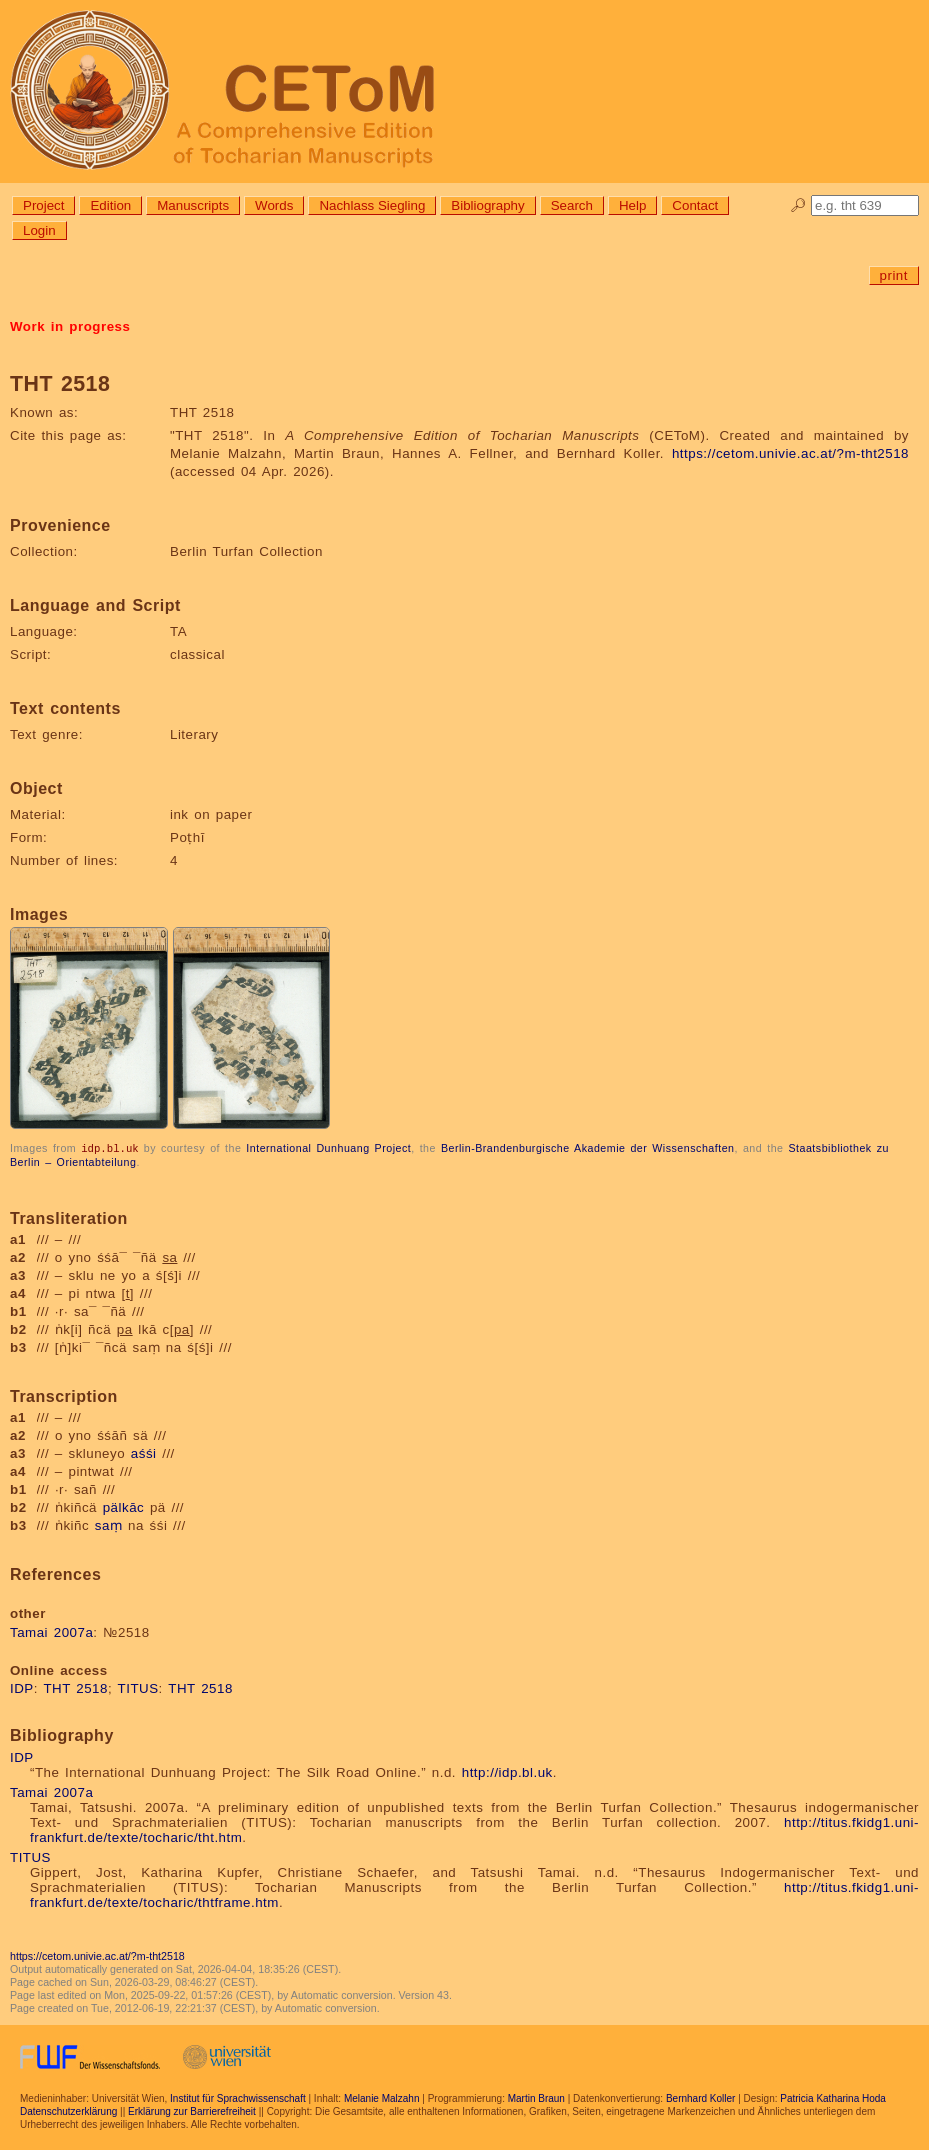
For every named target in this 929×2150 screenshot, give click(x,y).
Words (274, 205)
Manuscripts (193, 205)
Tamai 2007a (51, 1631)
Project (43, 205)
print (894, 275)
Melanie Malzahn (382, 2097)
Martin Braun (536, 2097)
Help (632, 205)
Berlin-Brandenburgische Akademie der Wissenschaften (588, 1148)
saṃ (109, 1524)
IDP (22, 1687)
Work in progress (70, 326)
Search (572, 205)
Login (39, 230)
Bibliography (487, 205)
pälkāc (124, 1506)
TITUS (138, 1687)
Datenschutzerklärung (68, 2110)
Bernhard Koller (700, 2097)
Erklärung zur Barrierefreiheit (192, 2110)
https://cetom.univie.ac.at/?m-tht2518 (790, 453)
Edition (110, 205)
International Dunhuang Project (328, 1148)
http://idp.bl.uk (507, 1771)
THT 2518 (75, 1687)
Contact (695, 205)
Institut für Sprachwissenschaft (238, 2097)
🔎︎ (798, 205)
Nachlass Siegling (372, 205)
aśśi (144, 1452)
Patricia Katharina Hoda (833, 2097)
